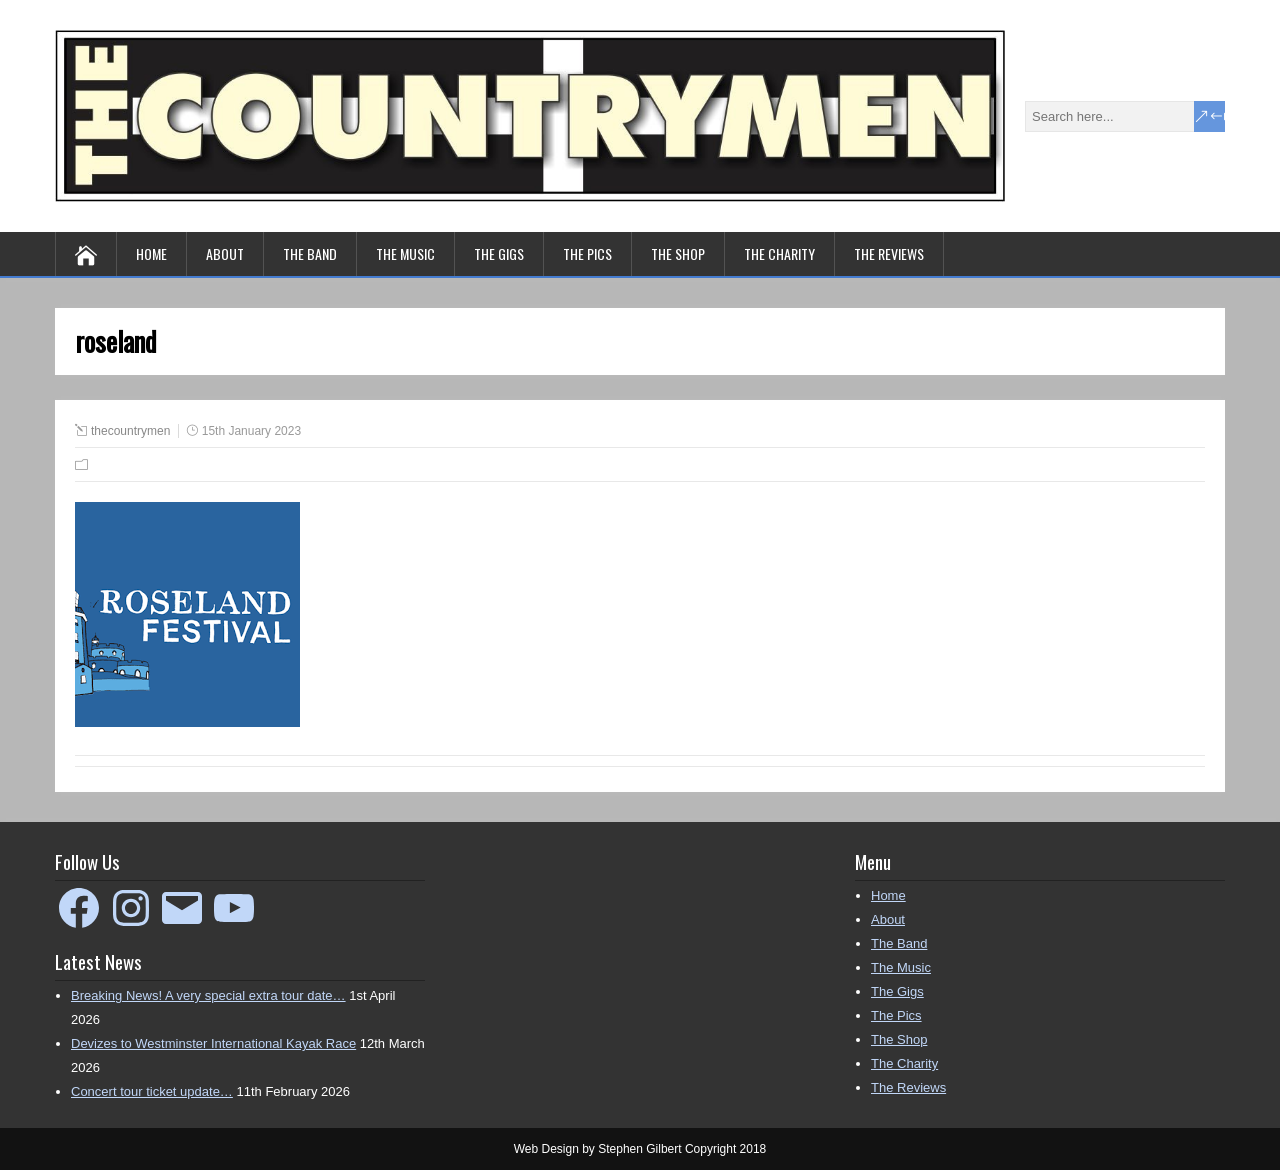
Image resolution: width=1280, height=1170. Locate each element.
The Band (310, 253)
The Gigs (499, 253)
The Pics (587, 253)
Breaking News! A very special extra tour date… (208, 995)
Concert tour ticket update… (152, 1091)
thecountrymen (130, 431)
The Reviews (889, 253)
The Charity (779, 253)
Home (151, 253)
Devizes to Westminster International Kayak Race (213, 1043)
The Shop (678, 253)
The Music (405, 253)
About (225, 253)
